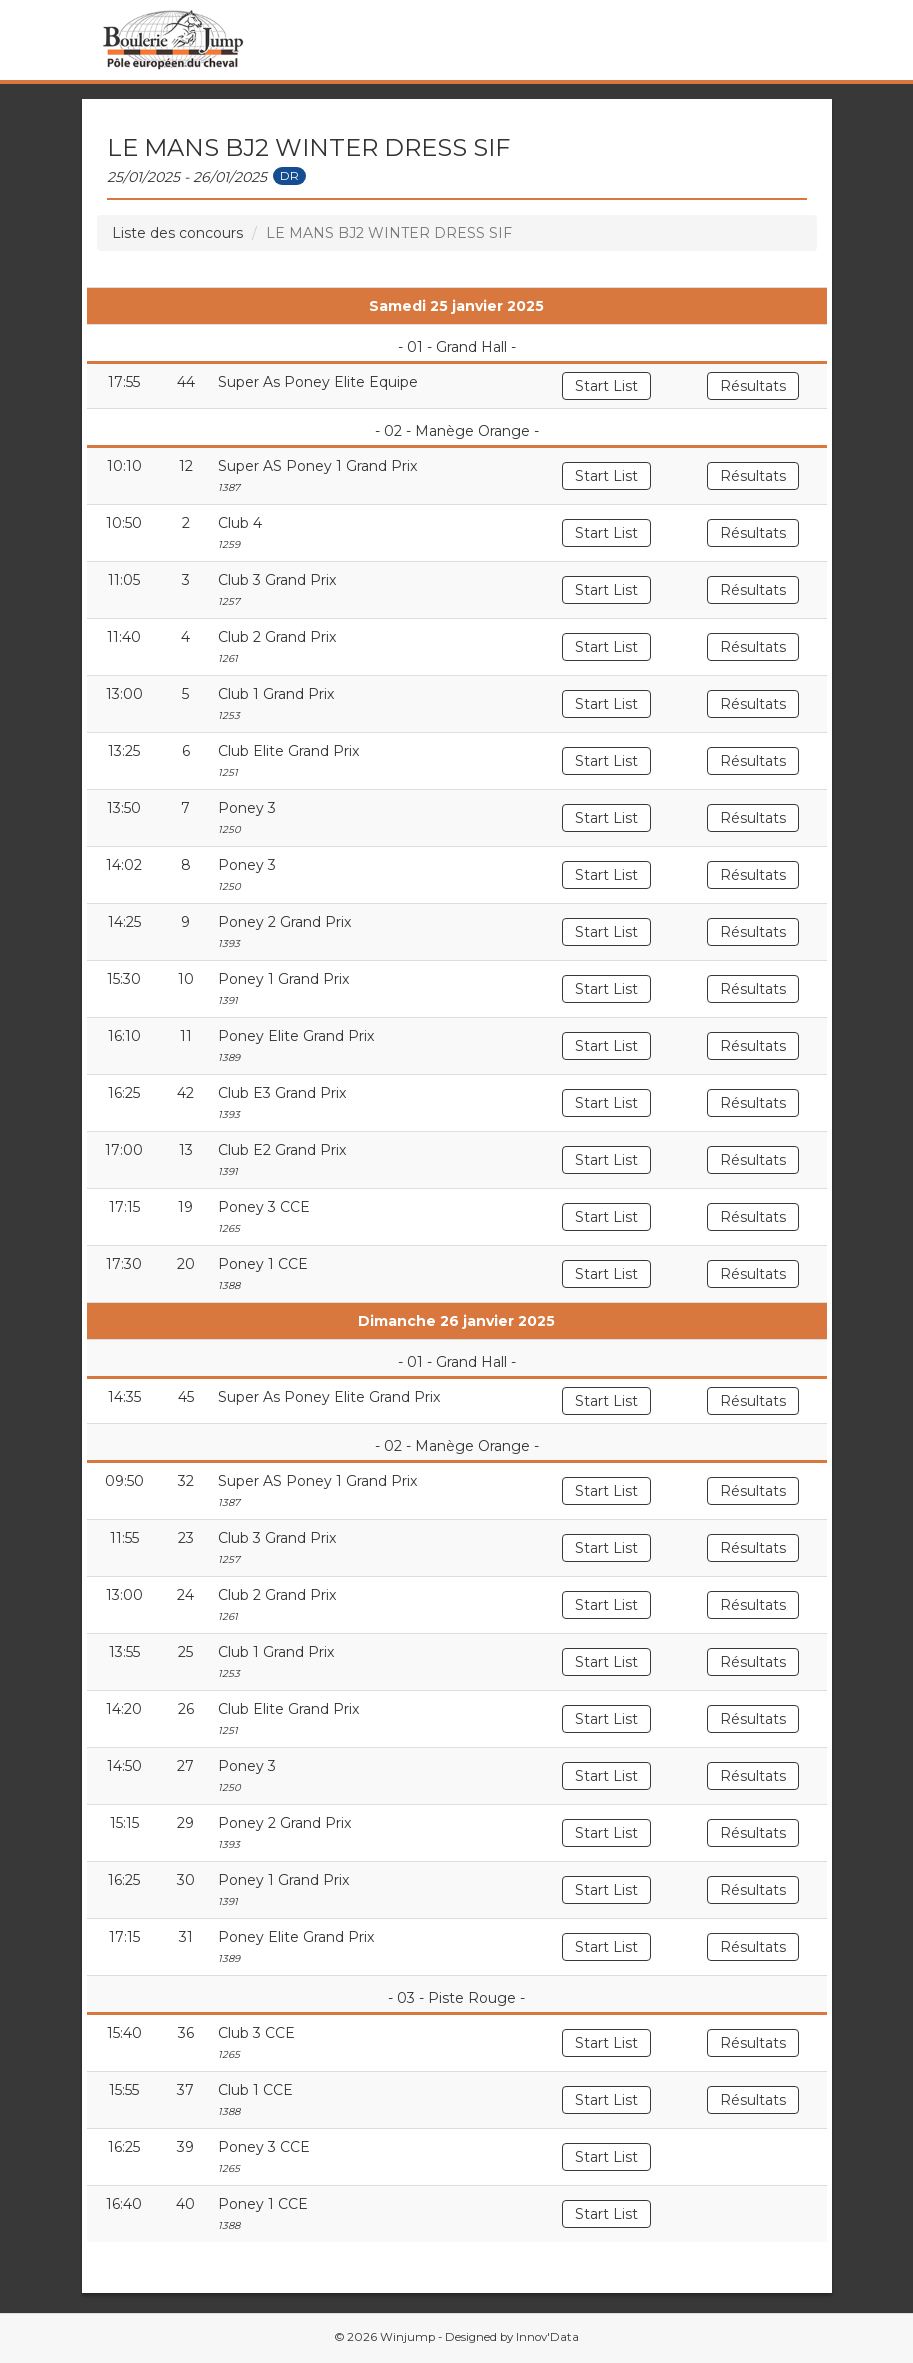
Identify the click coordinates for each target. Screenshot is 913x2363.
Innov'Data (547, 2337)
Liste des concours (177, 233)
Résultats (753, 386)
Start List (606, 386)
